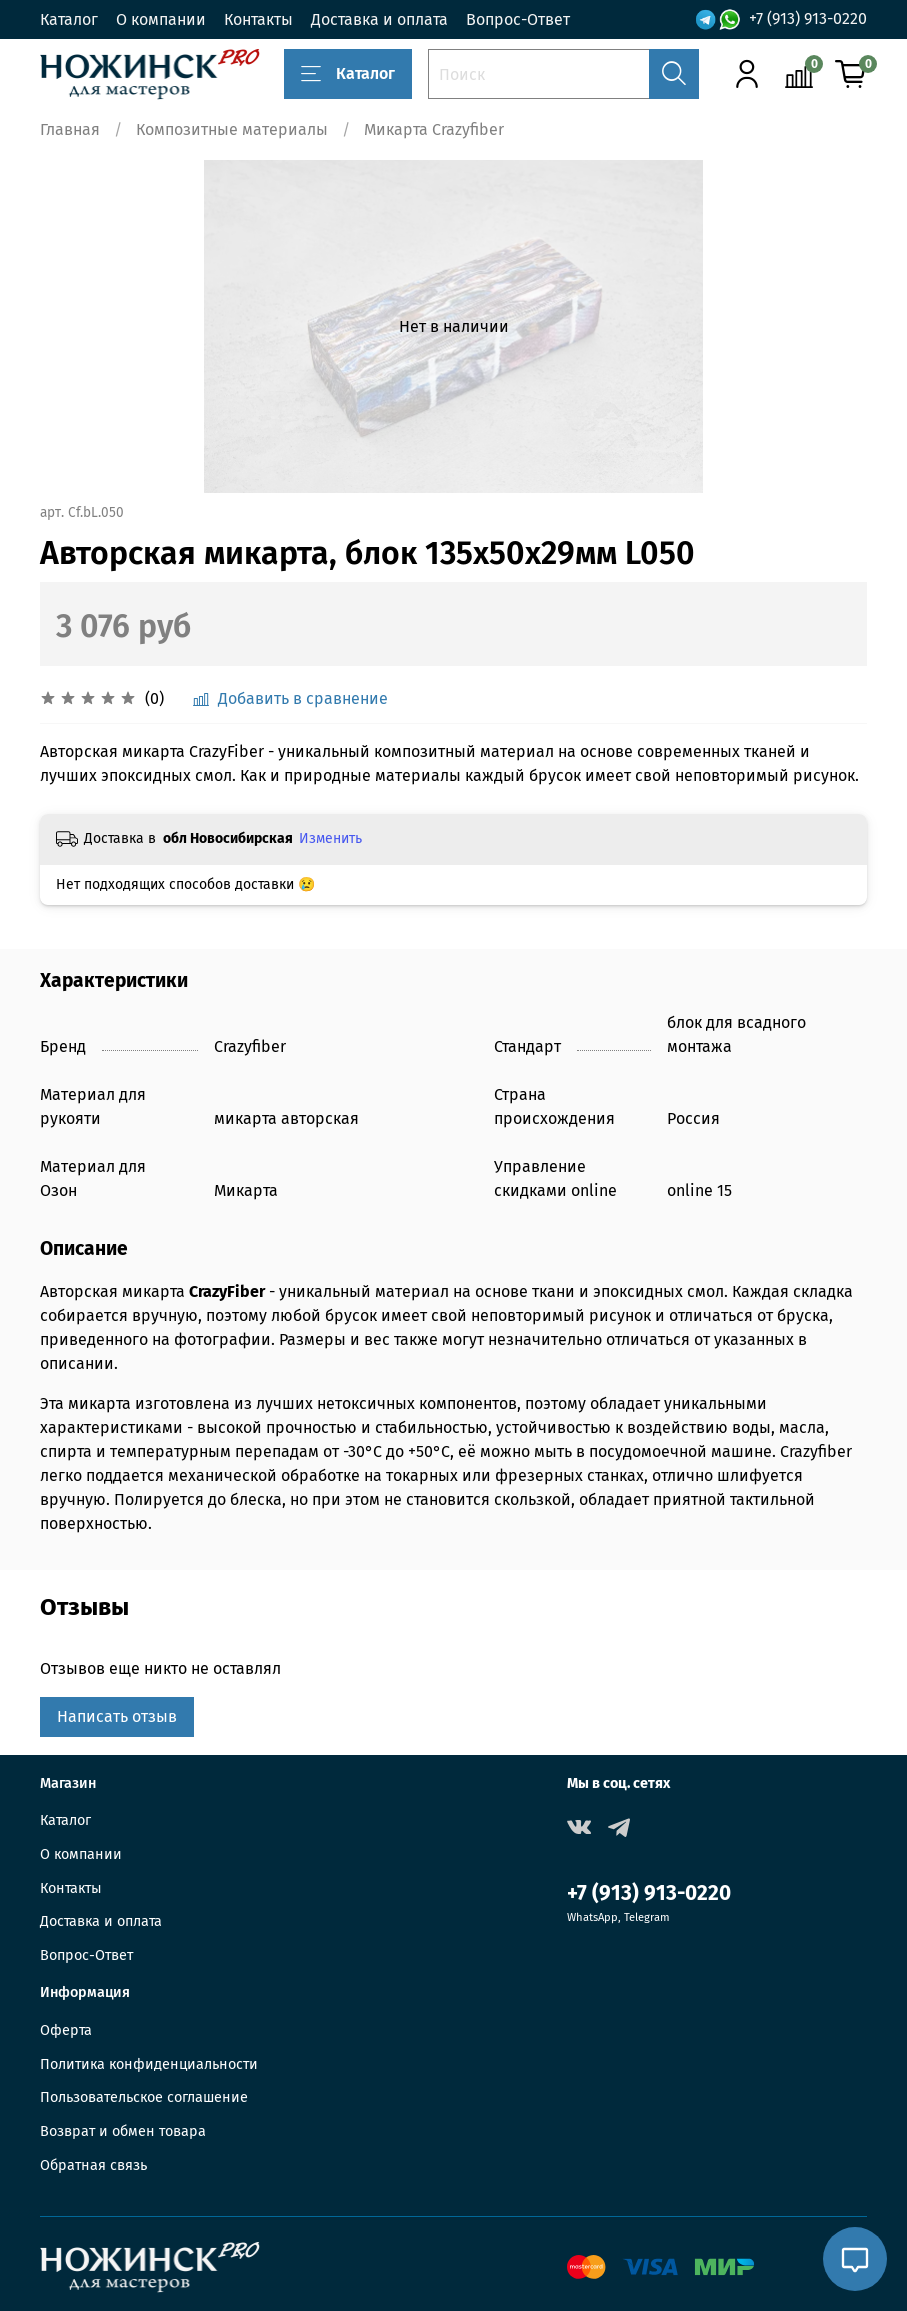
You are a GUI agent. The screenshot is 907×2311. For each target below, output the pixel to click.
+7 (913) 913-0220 (808, 18)
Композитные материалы (232, 129)
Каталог (69, 19)
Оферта (66, 2030)
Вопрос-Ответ (518, 19)
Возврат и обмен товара (123, 2131)
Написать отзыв (117, 1716)
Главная (70, 129)
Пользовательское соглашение (144, 2097)
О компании (161, 19)
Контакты (258, 19)
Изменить (330, 838)
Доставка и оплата (379, 19)
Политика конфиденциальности (149, 2064)
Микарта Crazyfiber (434, 129)
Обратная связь (93, 2165)
